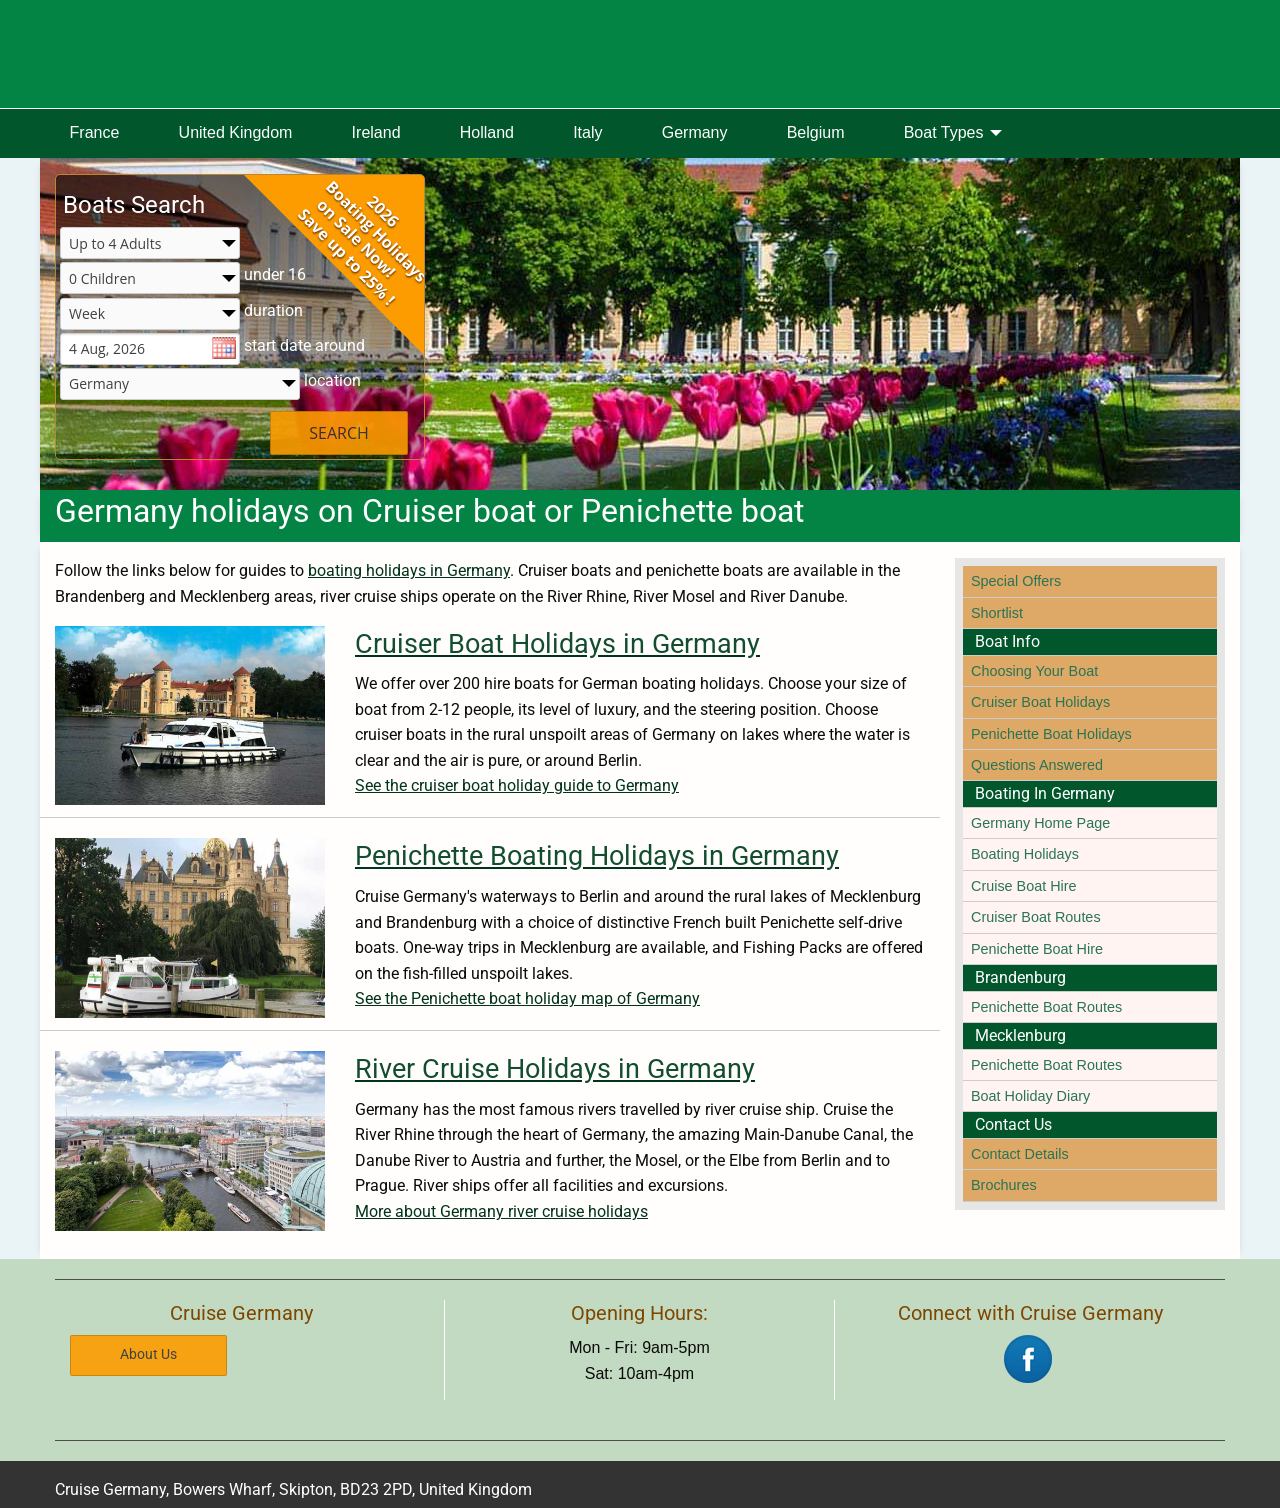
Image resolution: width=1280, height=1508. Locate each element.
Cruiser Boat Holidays (1040, 702)
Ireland (376, 132)
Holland (487, 132)
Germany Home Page (1040, 823)
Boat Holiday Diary (1030, 1096)
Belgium (816, 132)
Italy (587, 132)
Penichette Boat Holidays (1051, 734)
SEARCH (339, 433)
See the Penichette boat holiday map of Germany (527, 998)
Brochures (1004, 1185)
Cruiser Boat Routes (1036, 917)
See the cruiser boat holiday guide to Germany (517, 785)
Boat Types (944, 132)
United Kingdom (236, 132)
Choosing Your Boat (1034, 671)
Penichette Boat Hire (1037, 949)
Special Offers (1016, 581)
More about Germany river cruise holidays (501, 1211)
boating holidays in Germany (409, 570)
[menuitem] (94, 134)
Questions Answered (1037, 765)
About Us (148, 1354)
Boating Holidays (1025, 854)
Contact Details (1020, 1154)
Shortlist (997, 613)
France (95, 132)
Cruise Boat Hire (1024, 886)
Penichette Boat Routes (1046, 1007)
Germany (695, 132)
